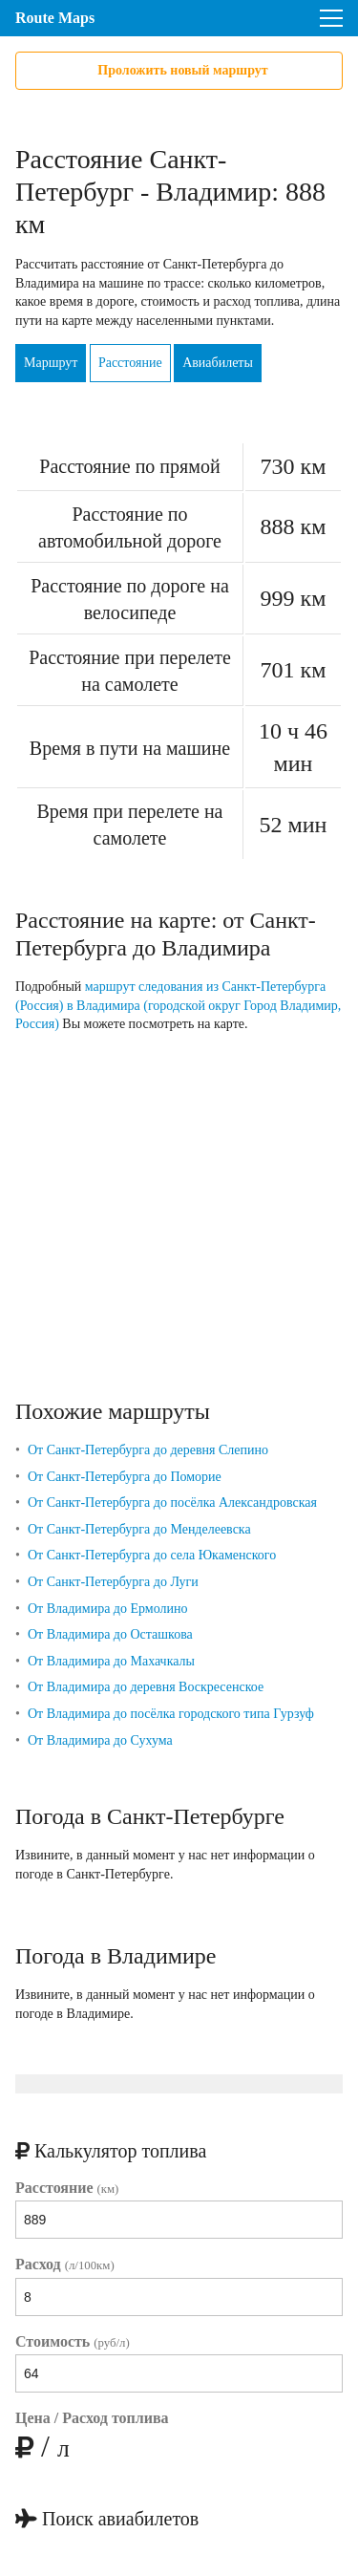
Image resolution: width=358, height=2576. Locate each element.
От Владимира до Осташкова (110, 1634)
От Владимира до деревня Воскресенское (145, 1687)
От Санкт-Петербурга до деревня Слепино (148, 1450)
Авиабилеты (217, 362)
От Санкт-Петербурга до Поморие (124, 1477)
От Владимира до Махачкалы (111, 1661)
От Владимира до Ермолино (108, 1608)
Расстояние (130, 362)
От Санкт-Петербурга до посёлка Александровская (172, 1502)
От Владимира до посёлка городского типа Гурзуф (171, 1714)
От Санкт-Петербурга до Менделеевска (139, 1529)
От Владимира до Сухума (100, 1740)
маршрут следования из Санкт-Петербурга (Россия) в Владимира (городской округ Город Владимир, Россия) (178, 1005)
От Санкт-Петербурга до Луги (113, 1582)
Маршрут (50, 362)
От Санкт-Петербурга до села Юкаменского (152, 1555)
